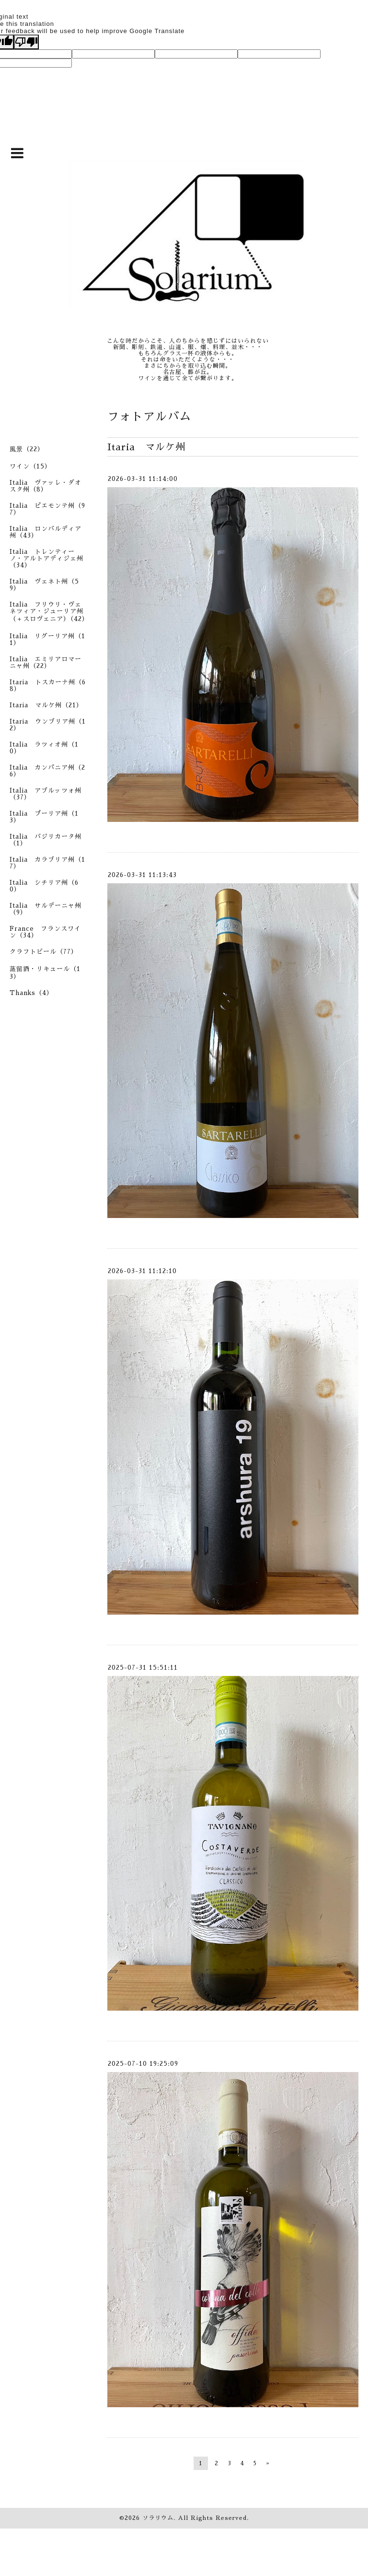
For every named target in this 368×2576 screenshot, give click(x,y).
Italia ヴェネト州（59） (44, 584)
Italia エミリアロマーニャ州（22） (45, 662)
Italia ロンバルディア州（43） (45, 532)
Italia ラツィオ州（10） (44, 747)
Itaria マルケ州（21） (46, 705)
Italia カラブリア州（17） (47, 862)
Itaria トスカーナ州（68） (48, 685)
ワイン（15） (30, 466)
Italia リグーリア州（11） (47, 639)
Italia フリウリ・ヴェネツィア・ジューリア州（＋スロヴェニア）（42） (49, 611)
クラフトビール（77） (44, 951)
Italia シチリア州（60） (44, 885)
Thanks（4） (31, 993)
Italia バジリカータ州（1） (45, 839)
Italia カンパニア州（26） (47, 770)
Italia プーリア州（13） (44, 816)
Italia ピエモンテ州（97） (47, 509)
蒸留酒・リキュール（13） (45, 973)
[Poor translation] (26, 42)
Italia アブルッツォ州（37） (45, 793)
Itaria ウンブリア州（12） (48, 724)
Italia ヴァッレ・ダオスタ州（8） (45, 486)
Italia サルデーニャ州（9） (45, 908)
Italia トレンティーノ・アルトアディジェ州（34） (46, 558)
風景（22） (27, 449)
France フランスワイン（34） (45, 931)
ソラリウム (157, 2518)
